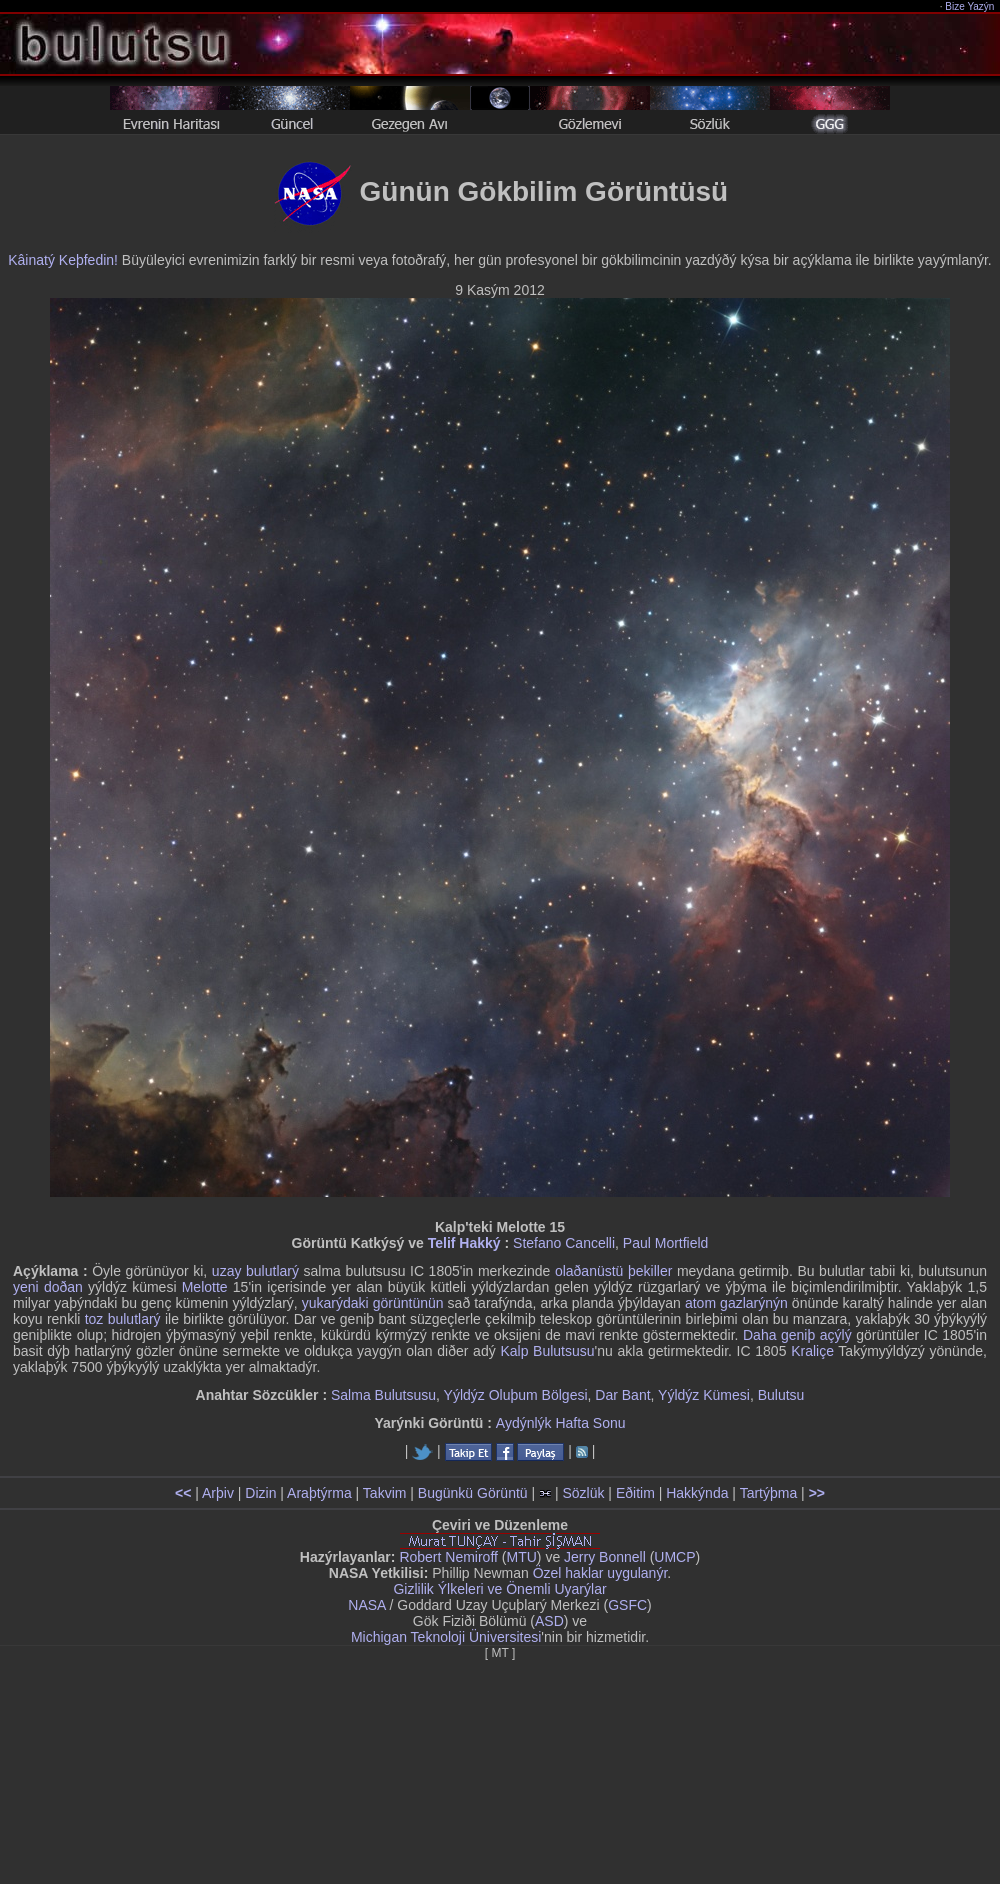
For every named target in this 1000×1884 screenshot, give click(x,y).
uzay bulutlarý (255, 1271)
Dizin (260, 1493)
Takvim (385, 1493)
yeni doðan (48, 1287)
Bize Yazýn (970, 6)
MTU (522, 1557)
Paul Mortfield (666, 1243)
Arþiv (218, 1493)
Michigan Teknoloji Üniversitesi (446, 1637)
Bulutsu (781, 1395)
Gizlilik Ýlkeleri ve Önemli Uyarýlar (499, 1589)
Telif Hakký (464, 1243)
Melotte (205, 1287)
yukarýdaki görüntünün (373, 1303)
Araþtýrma (319, 1493)
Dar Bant (622, 1395)
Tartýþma (769, 1493)
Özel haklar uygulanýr (600, 1573)
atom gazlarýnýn (736, 1303)
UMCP (674, 1557)
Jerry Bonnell (605, 1557)
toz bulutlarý (123, 1319)
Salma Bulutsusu (383, 1395)
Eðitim (635, 1493)
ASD (549, 1621)
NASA (366, 1605)
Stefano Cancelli (564, 1243)
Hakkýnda (697, 1493)
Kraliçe (812, 1351)
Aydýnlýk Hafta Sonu (561, 1423)
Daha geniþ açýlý (797, 1335)
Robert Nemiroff (448, 1557)
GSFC (627, 1605)
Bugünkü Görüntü (473, 1493)
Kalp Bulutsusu (547, 1351)
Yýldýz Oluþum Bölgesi (516, 1395)
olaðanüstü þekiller (613, 1271)
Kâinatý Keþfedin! (63, 260)
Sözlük (583, 1493)
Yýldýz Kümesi (704, 1395)
